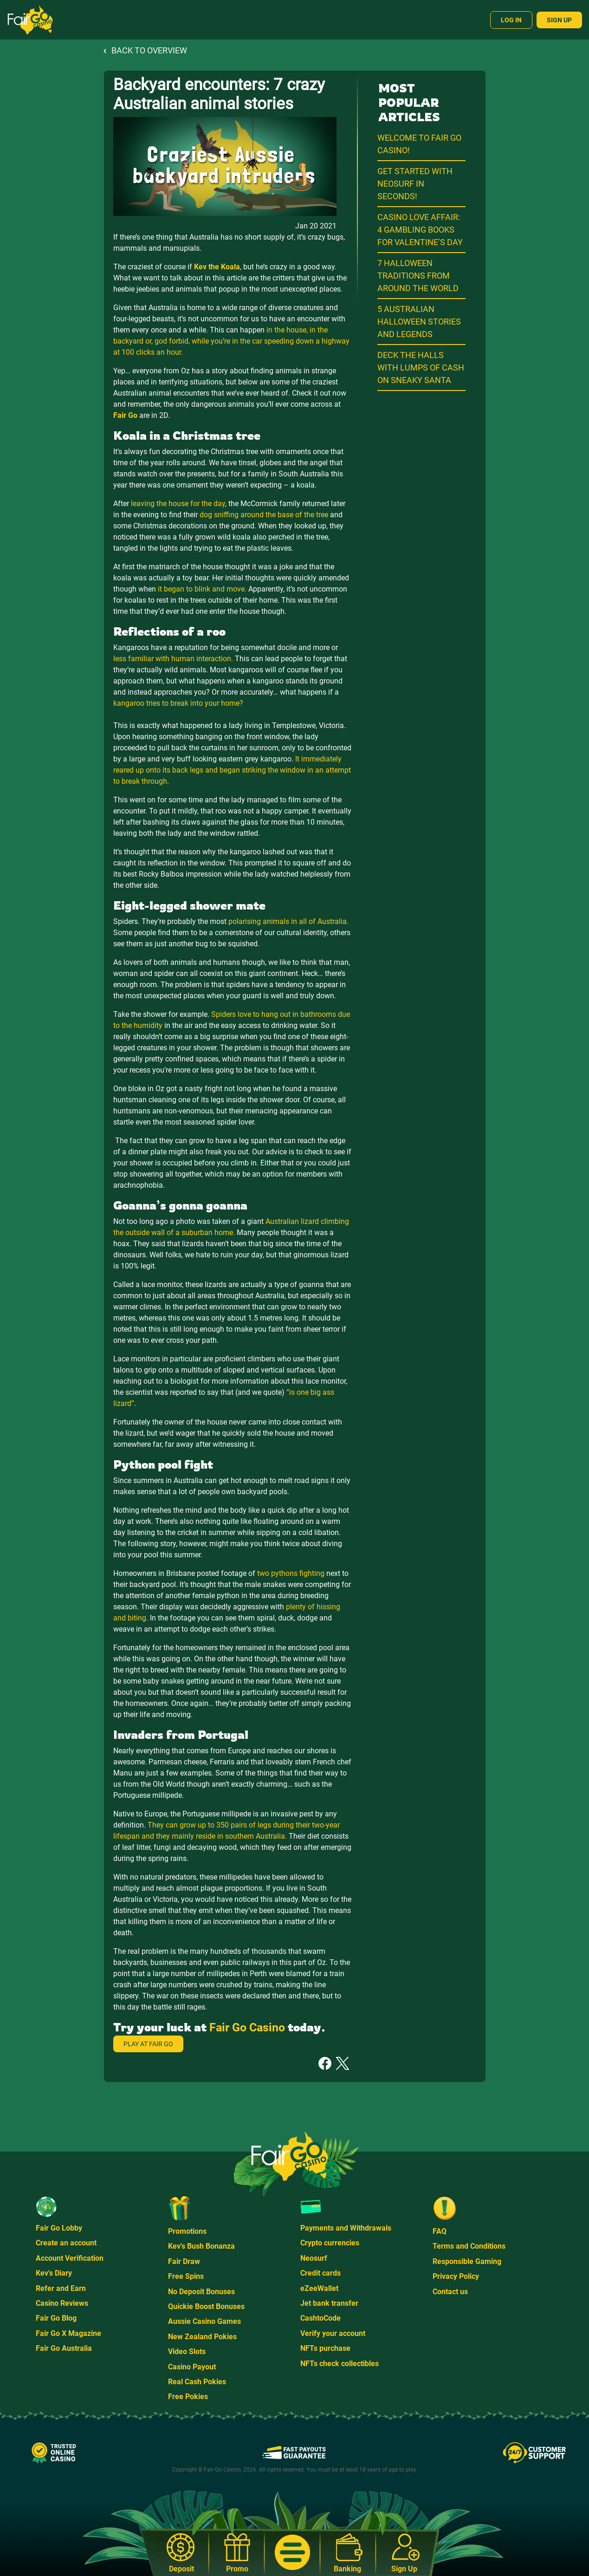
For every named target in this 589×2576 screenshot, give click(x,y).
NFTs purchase (325, 2348)
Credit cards (320, 2273)
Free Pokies (188, 2396)
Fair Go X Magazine (68, 2333)
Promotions (187, 2231)
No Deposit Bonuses (201, 2291)
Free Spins (186, 2276)
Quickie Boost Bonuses (206, 2306)
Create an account (66, 2242)
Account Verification (70, 2258)
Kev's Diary (54, 2273)
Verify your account (332, 2333)
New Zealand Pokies (202, 2336)
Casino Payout (192, 2366)
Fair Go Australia (64, 2348)
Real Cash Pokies (197, 2381)
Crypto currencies (329, 2242)
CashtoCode (320, 2318)
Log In (511, 20)
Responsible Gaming (467, 2261)
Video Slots (187, 2351)
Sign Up (559, 20)
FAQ (440, 2231)
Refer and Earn (61, 2288)
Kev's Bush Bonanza (201, 2246)
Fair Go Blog (56, 2318)
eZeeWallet (319, 2288)
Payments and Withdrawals (345, 2228)
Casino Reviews (62, 2303)
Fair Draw (184, 2261)
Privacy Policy (456, 2276)
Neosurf (313, 2258)
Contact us (450, 2291)
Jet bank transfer (329, 2303)
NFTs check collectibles (339, 2363)
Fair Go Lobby (59, 2228)
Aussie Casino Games (204, 2321)
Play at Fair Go (148, 2044)
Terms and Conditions (469, 2246)
